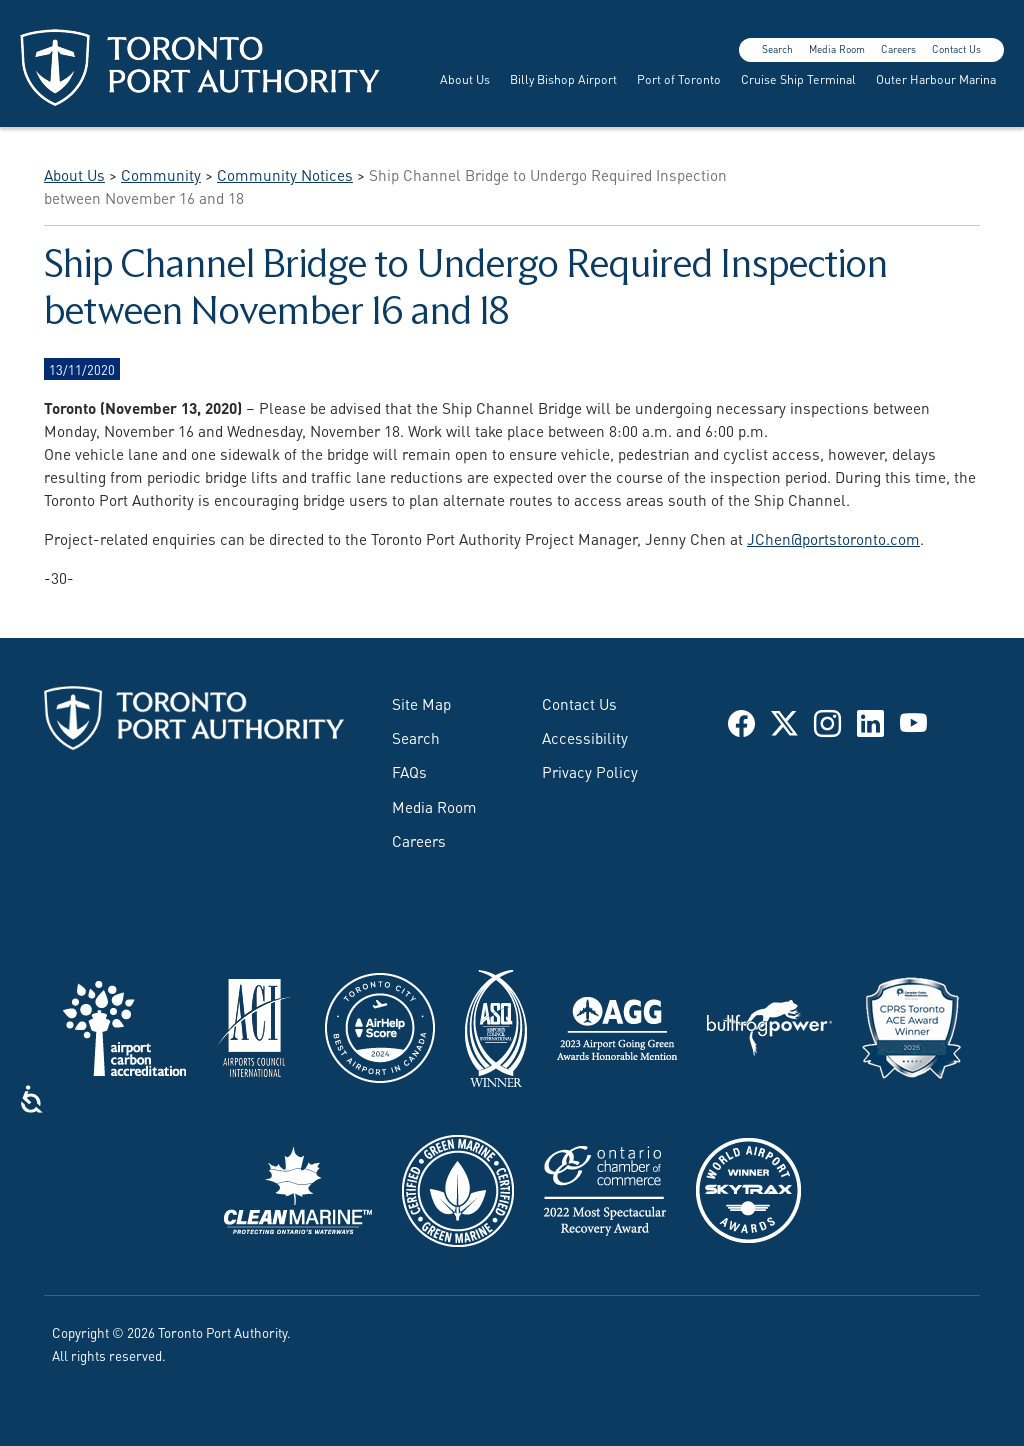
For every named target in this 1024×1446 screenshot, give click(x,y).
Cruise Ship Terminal (798, 78)
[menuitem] (463, 79)
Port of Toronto (679, 78)
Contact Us (956, 48)
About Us (465, 78)
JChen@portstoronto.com (833, 538)
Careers (898, 48)
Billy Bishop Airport (563, 78)
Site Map (421, 703)
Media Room (837, 48)
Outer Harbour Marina (936, 78)
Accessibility (585, 737)
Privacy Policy (590, 771)
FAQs (409, 771)
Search (777, 48)
